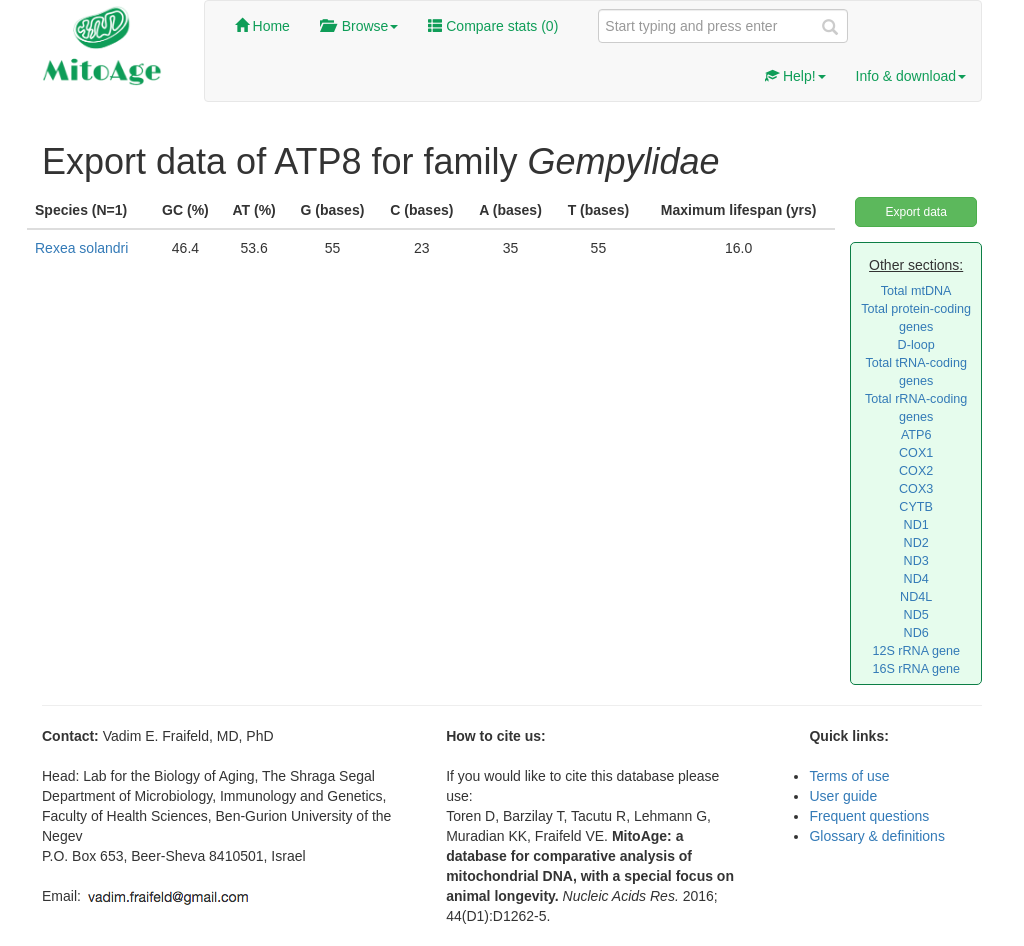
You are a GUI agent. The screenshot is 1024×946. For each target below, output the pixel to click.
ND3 (916, 561)
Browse (359, 26)
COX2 (916, 471)
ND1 (916, 525)
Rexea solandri (81, 248)
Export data (915, 212)
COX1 (916, 453)
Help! (795, 76)
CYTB (916, 507)
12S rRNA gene (916, 651)
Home (262, 26)
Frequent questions (869, 816)
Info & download (911, 76)
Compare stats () (493, 26)
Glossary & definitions (876, 836)
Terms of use (849, 776)
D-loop (916, 345)
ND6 (916, 633)
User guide (843, 796)
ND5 (916, 615)
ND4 (916, 579)
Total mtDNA (916, 291)
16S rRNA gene (916, 669)
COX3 (916, 489)
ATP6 (916, 435)
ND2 (916, 543)
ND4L (916, 597)
